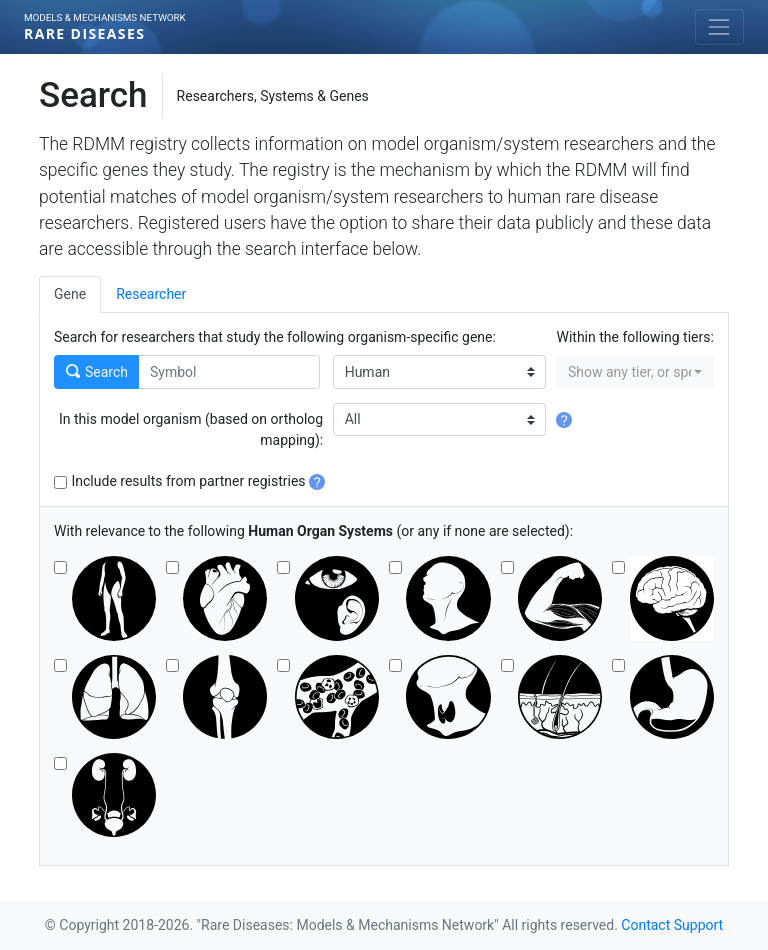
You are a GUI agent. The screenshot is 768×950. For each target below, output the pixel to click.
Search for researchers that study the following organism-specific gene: (275, 337)
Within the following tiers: (635, 337)
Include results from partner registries (199, 481)
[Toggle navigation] (719, 26)
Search (97, 372)
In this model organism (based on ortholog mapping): (191, 429)
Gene (70, 294)
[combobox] (635, 372)
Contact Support (672, 925)
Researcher (151, 294)
